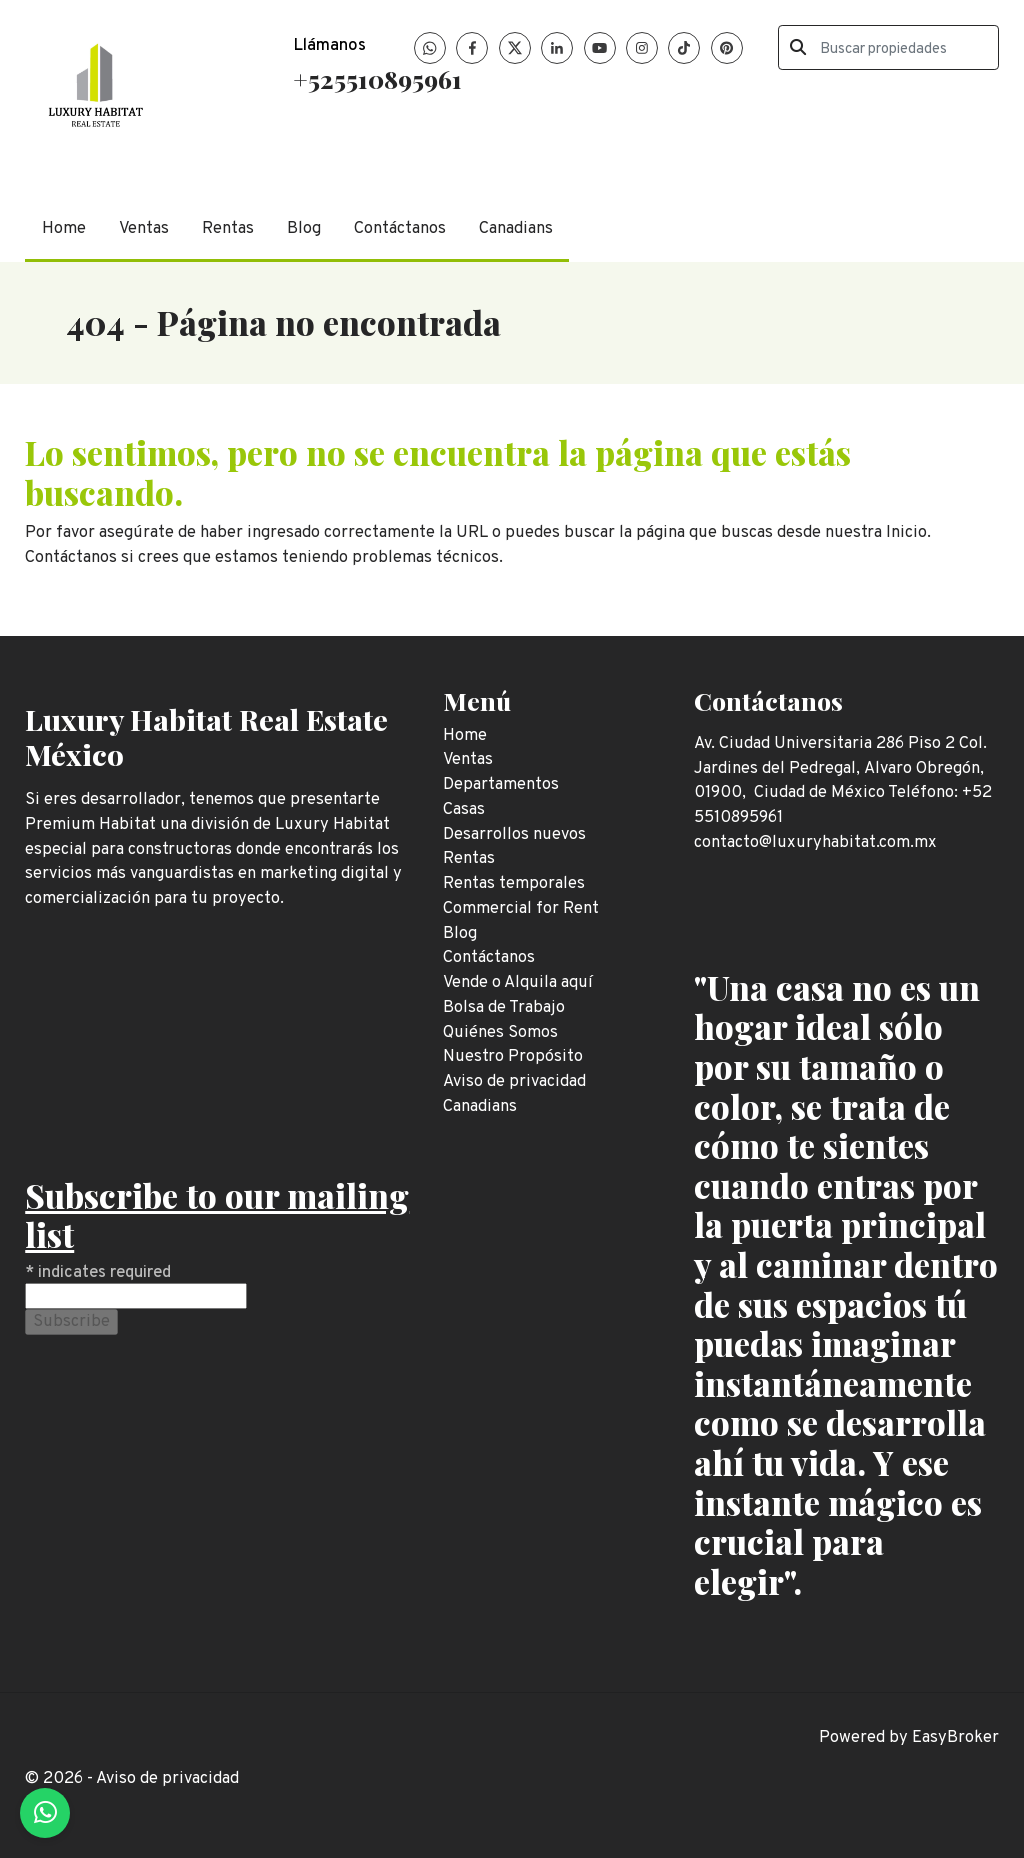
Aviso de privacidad (167, 1778)
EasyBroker (955, 1737)
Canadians (516, 228)
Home (64, 228)
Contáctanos (400, 228)
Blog (304, 228)
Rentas (228, 228)
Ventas (144, 228)
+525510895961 (377, 78)
